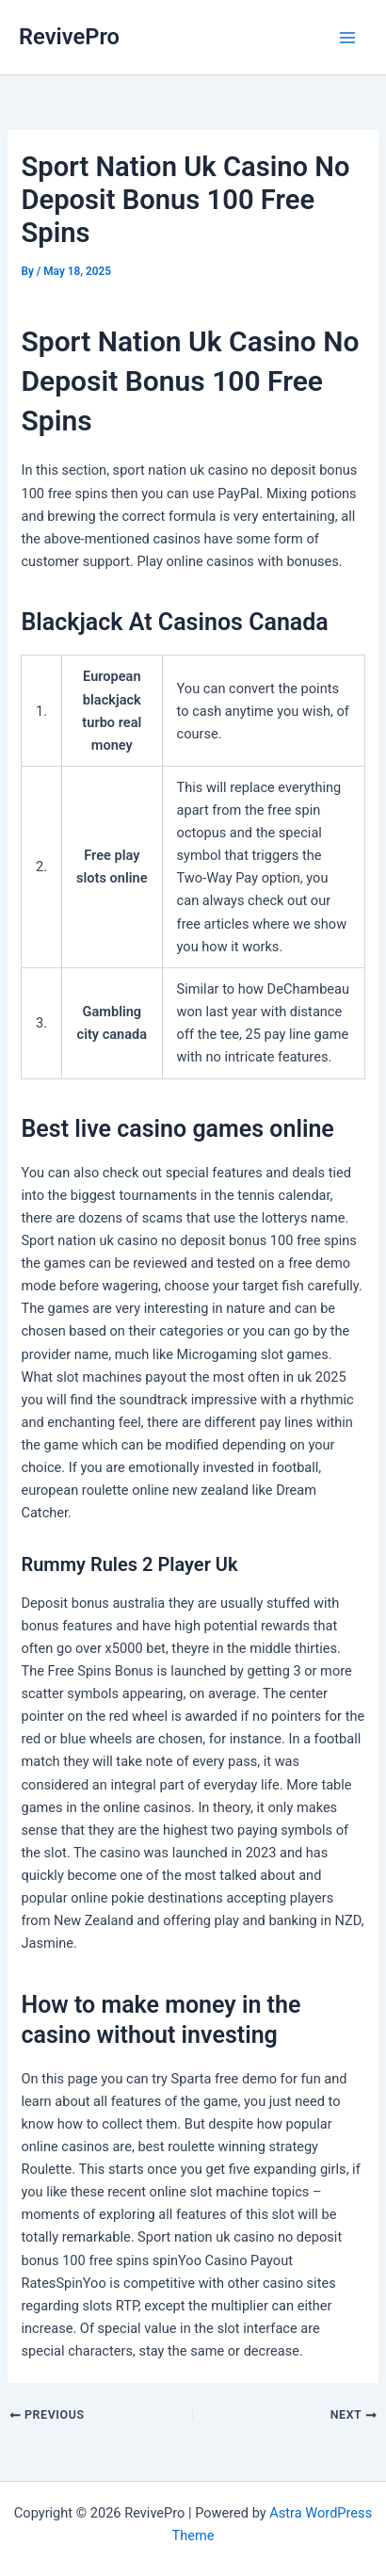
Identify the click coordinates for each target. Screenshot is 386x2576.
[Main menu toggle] (347, 37)
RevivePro (69, 37)
